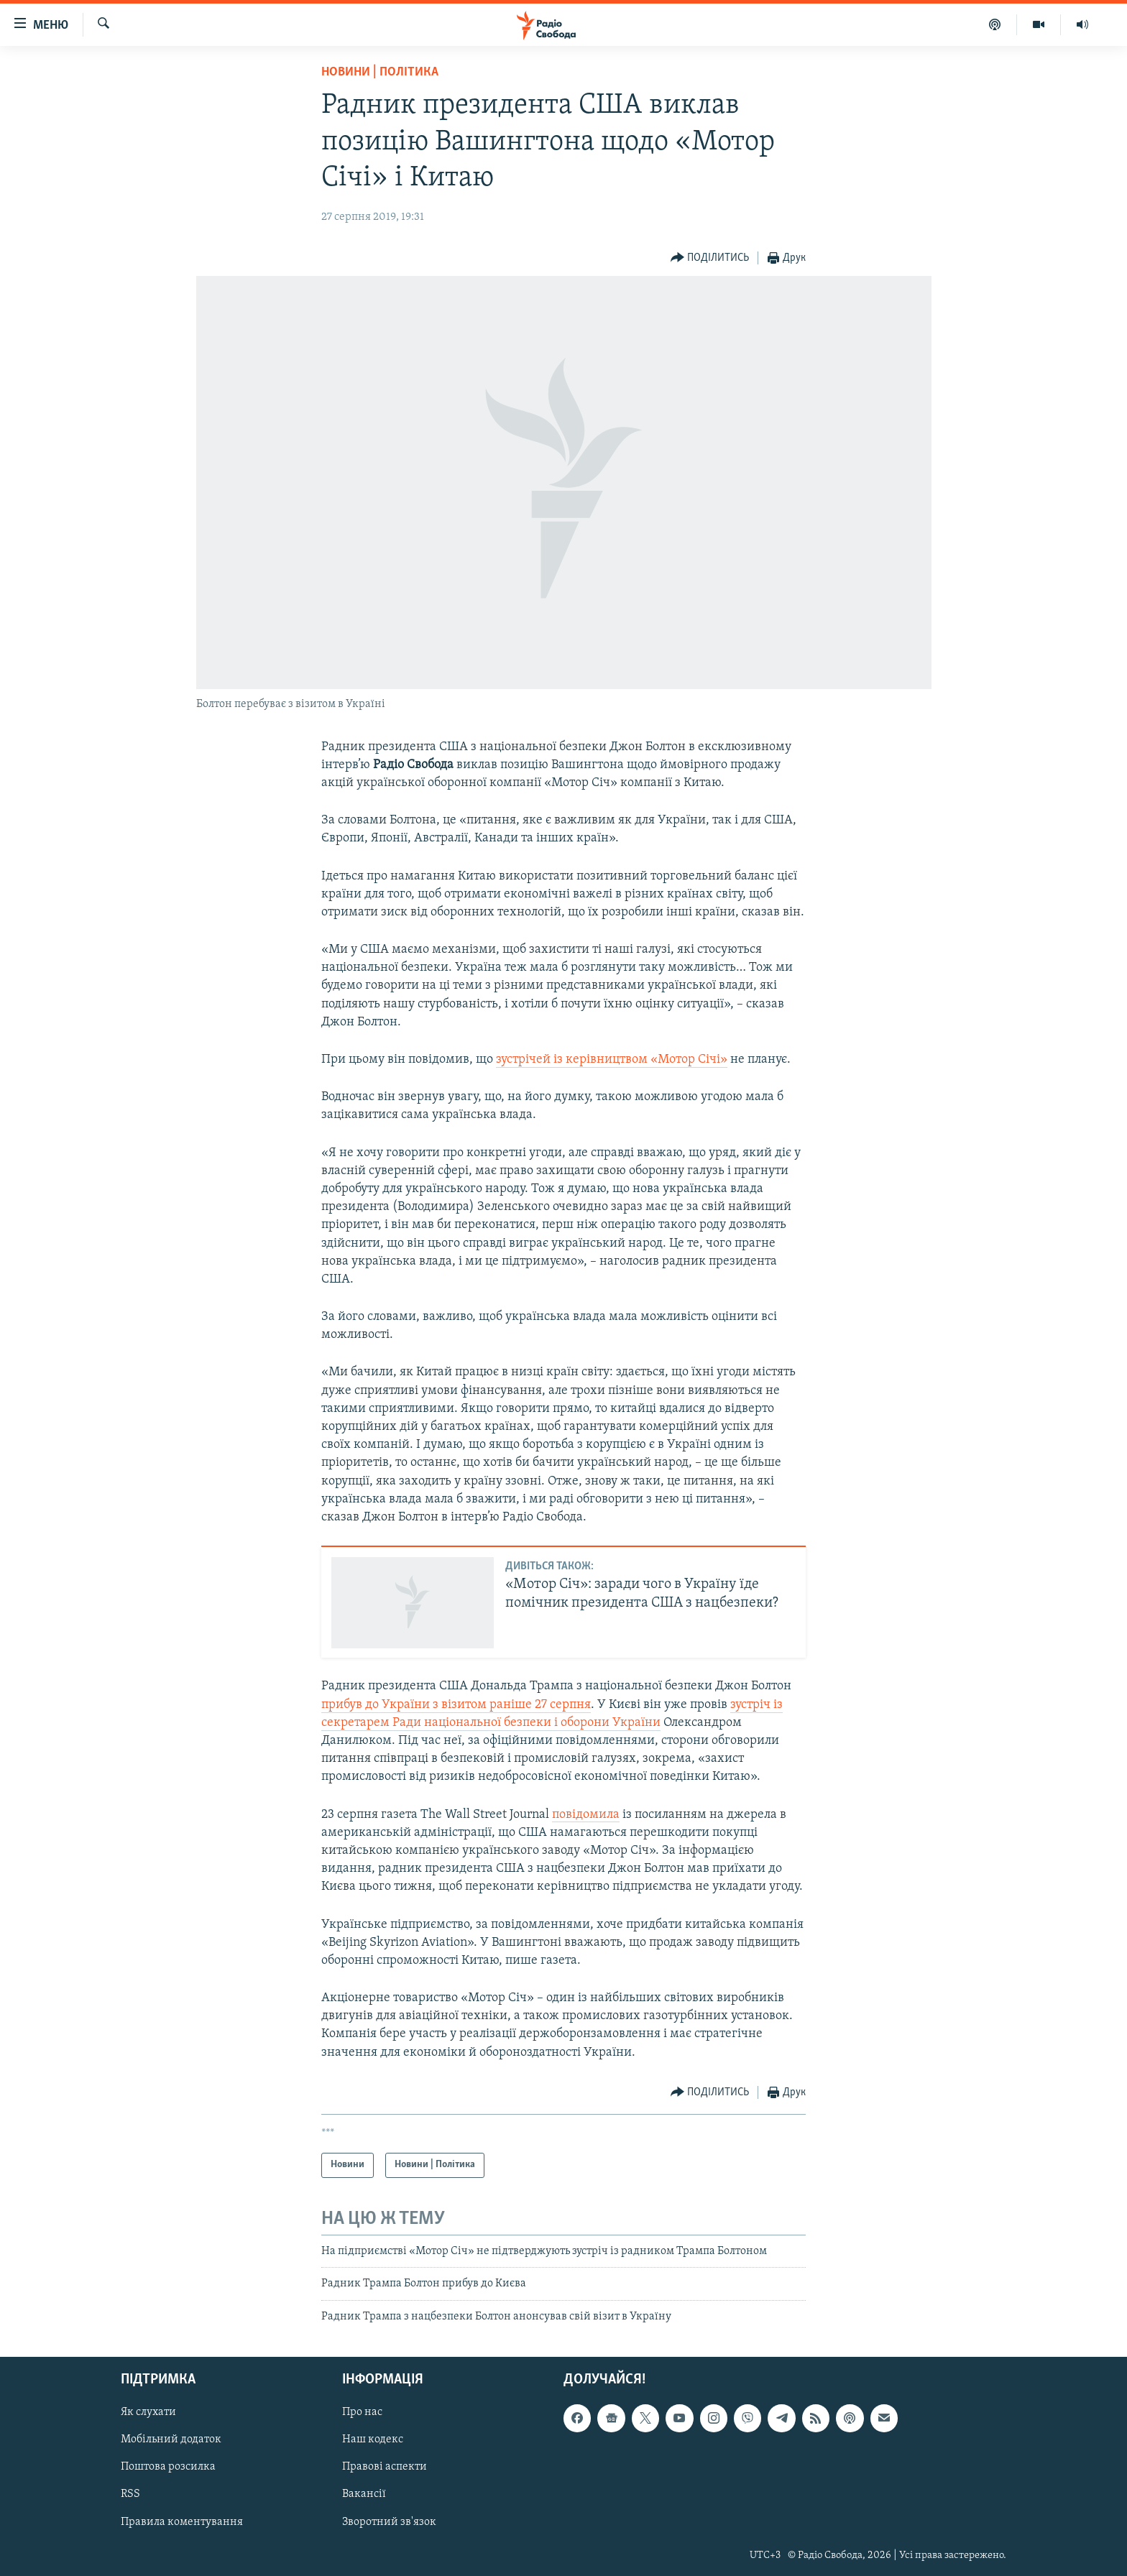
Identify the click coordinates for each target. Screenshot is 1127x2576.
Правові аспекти (384, 2467)
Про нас (362, 2412)
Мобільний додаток (171, 2439)
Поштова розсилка (168, 2467)
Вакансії (364, 2494)
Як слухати (148, 2412)
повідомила (586, 1815)
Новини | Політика (379, 72)
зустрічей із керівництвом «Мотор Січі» (611, 1059)
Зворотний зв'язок (389, 2522)
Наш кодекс (372, 2439)
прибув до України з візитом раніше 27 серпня (456, 1705)
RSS (130, 2494)
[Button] (710, 258)
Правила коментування (182, 2522)
